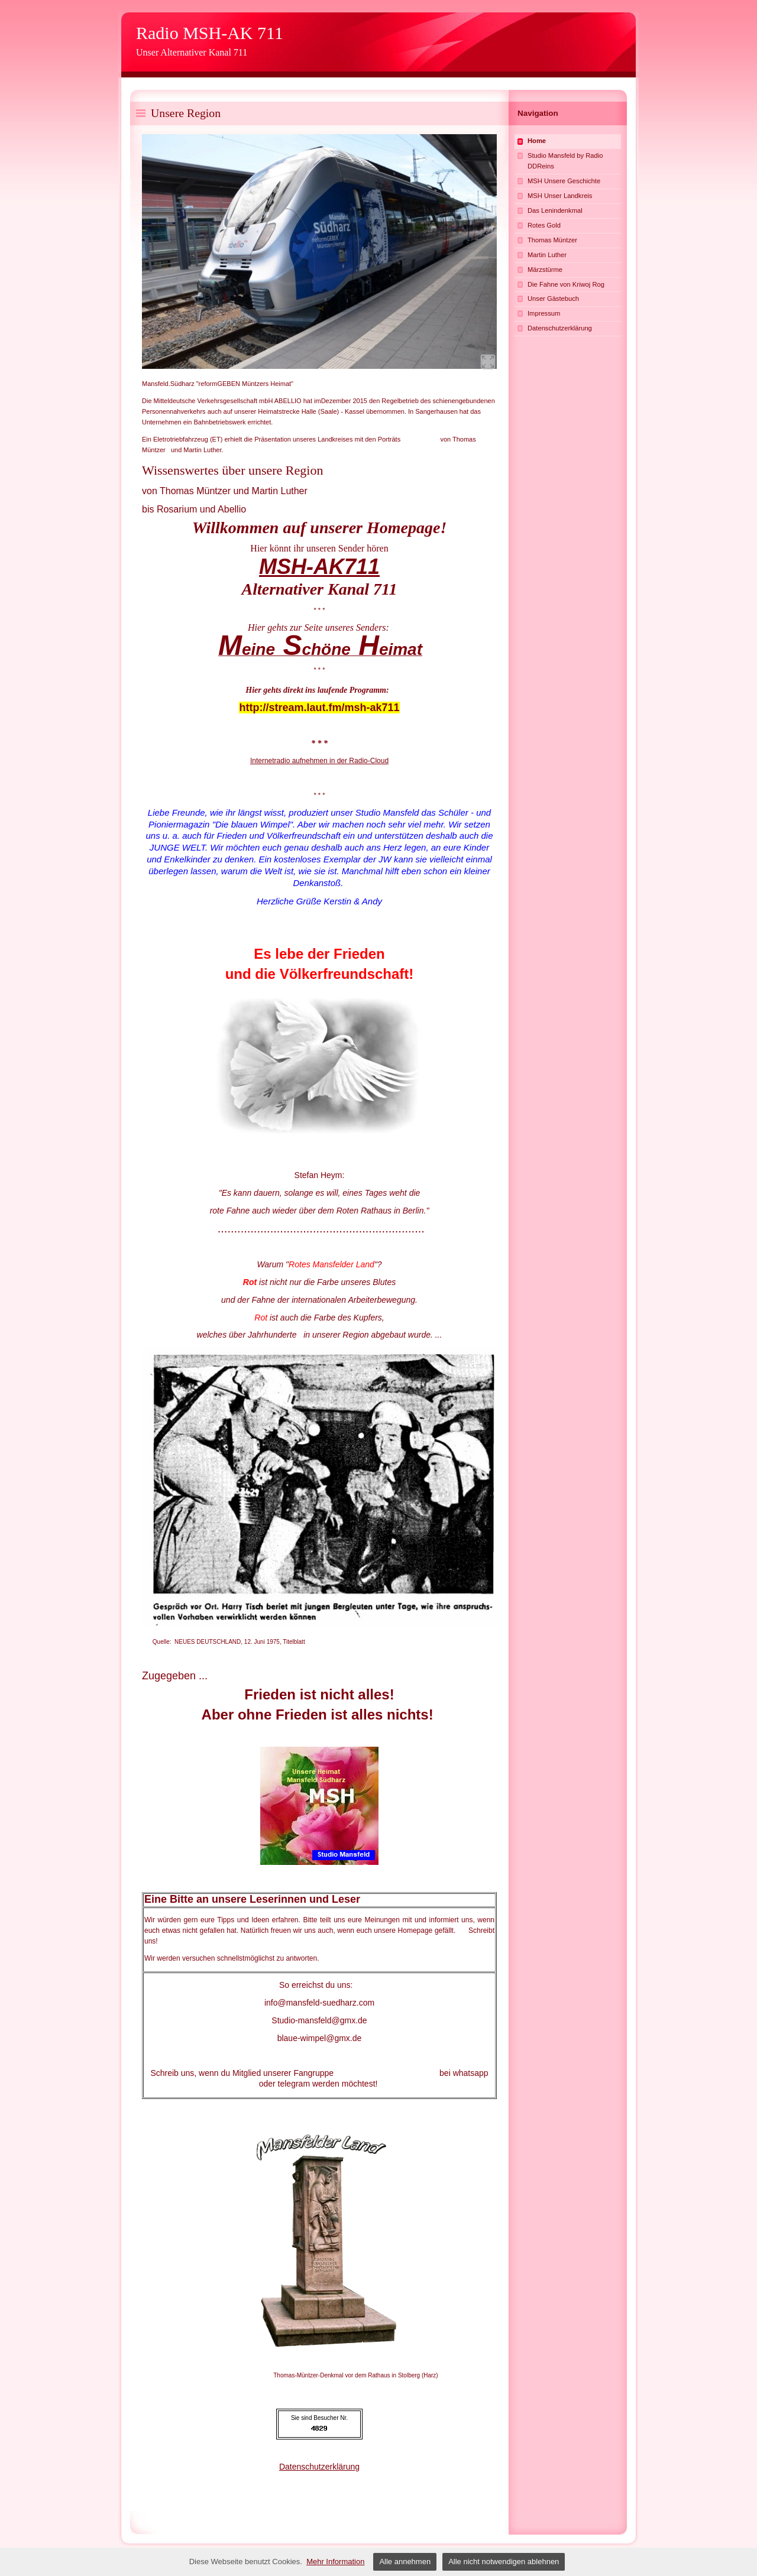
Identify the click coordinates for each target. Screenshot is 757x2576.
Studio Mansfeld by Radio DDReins (565, 161)
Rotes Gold (544, 225)
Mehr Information (335, 2561)
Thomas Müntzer (552, 240)
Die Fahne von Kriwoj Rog (566, 284)
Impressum (544, 313)
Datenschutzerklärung (319, 2466)
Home (537, 140)
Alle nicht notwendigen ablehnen (503, 2561)
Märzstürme (545, 269)
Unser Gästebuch (553, 298)
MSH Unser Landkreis (560, 195)
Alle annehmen (405, 2561)
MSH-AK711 (319, 566)
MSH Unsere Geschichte (564, 180)
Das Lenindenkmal (555, 210)
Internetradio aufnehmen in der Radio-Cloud (319, 761)
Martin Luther (547, 254)
